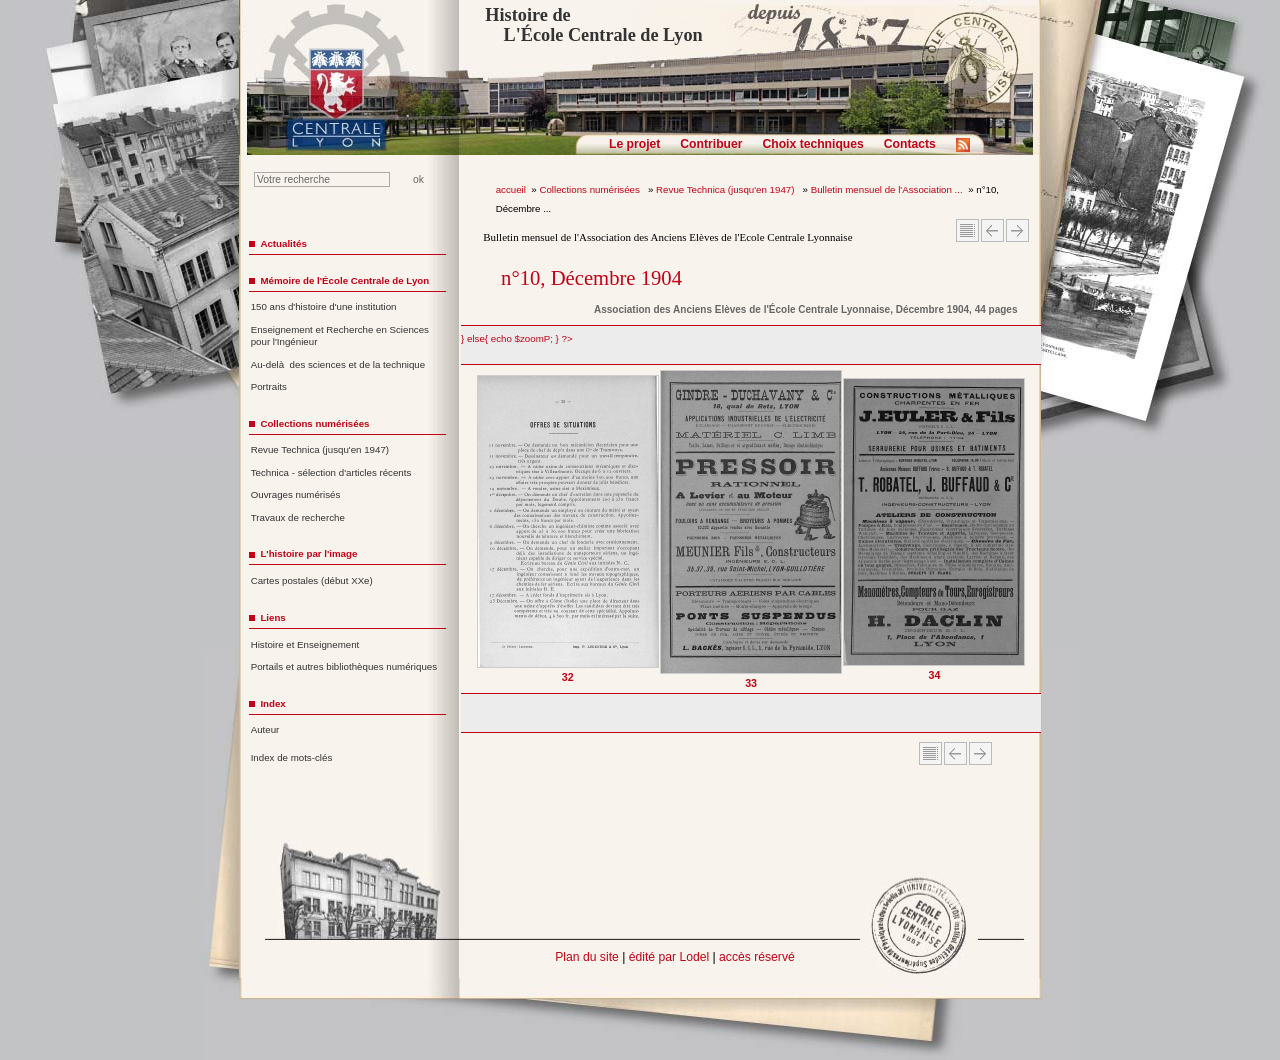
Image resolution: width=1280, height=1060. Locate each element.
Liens (272, 617)
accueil (511, 189)
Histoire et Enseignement (305, 644)
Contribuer (711, 144)
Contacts (910, 144)
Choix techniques (812, 144)
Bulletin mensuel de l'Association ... (887, 189)
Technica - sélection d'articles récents (331, 472)
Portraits (269, 386)
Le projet (634, 144)
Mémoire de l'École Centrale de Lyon (344, 280)
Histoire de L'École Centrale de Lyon (593, 25)
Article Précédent (992, 230)
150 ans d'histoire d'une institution (324, 306)
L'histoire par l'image (308, 553)
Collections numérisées (590, 189)
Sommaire (967, 230)
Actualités (283, 243)
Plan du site (587, 957)
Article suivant (1017, 230)
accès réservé (757, 957)
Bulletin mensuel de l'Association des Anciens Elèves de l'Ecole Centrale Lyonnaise (667, 237)
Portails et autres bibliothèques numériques (344, 666)
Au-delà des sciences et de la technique (338, 364)
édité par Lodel (669, 957)
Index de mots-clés (292, 757)
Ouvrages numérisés (296, 494)
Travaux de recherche (298, 517)
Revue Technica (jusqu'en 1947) (726, 189)
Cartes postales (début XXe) (312, 580)
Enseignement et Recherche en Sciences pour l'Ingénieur (340, 336)
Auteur (265, 729)
